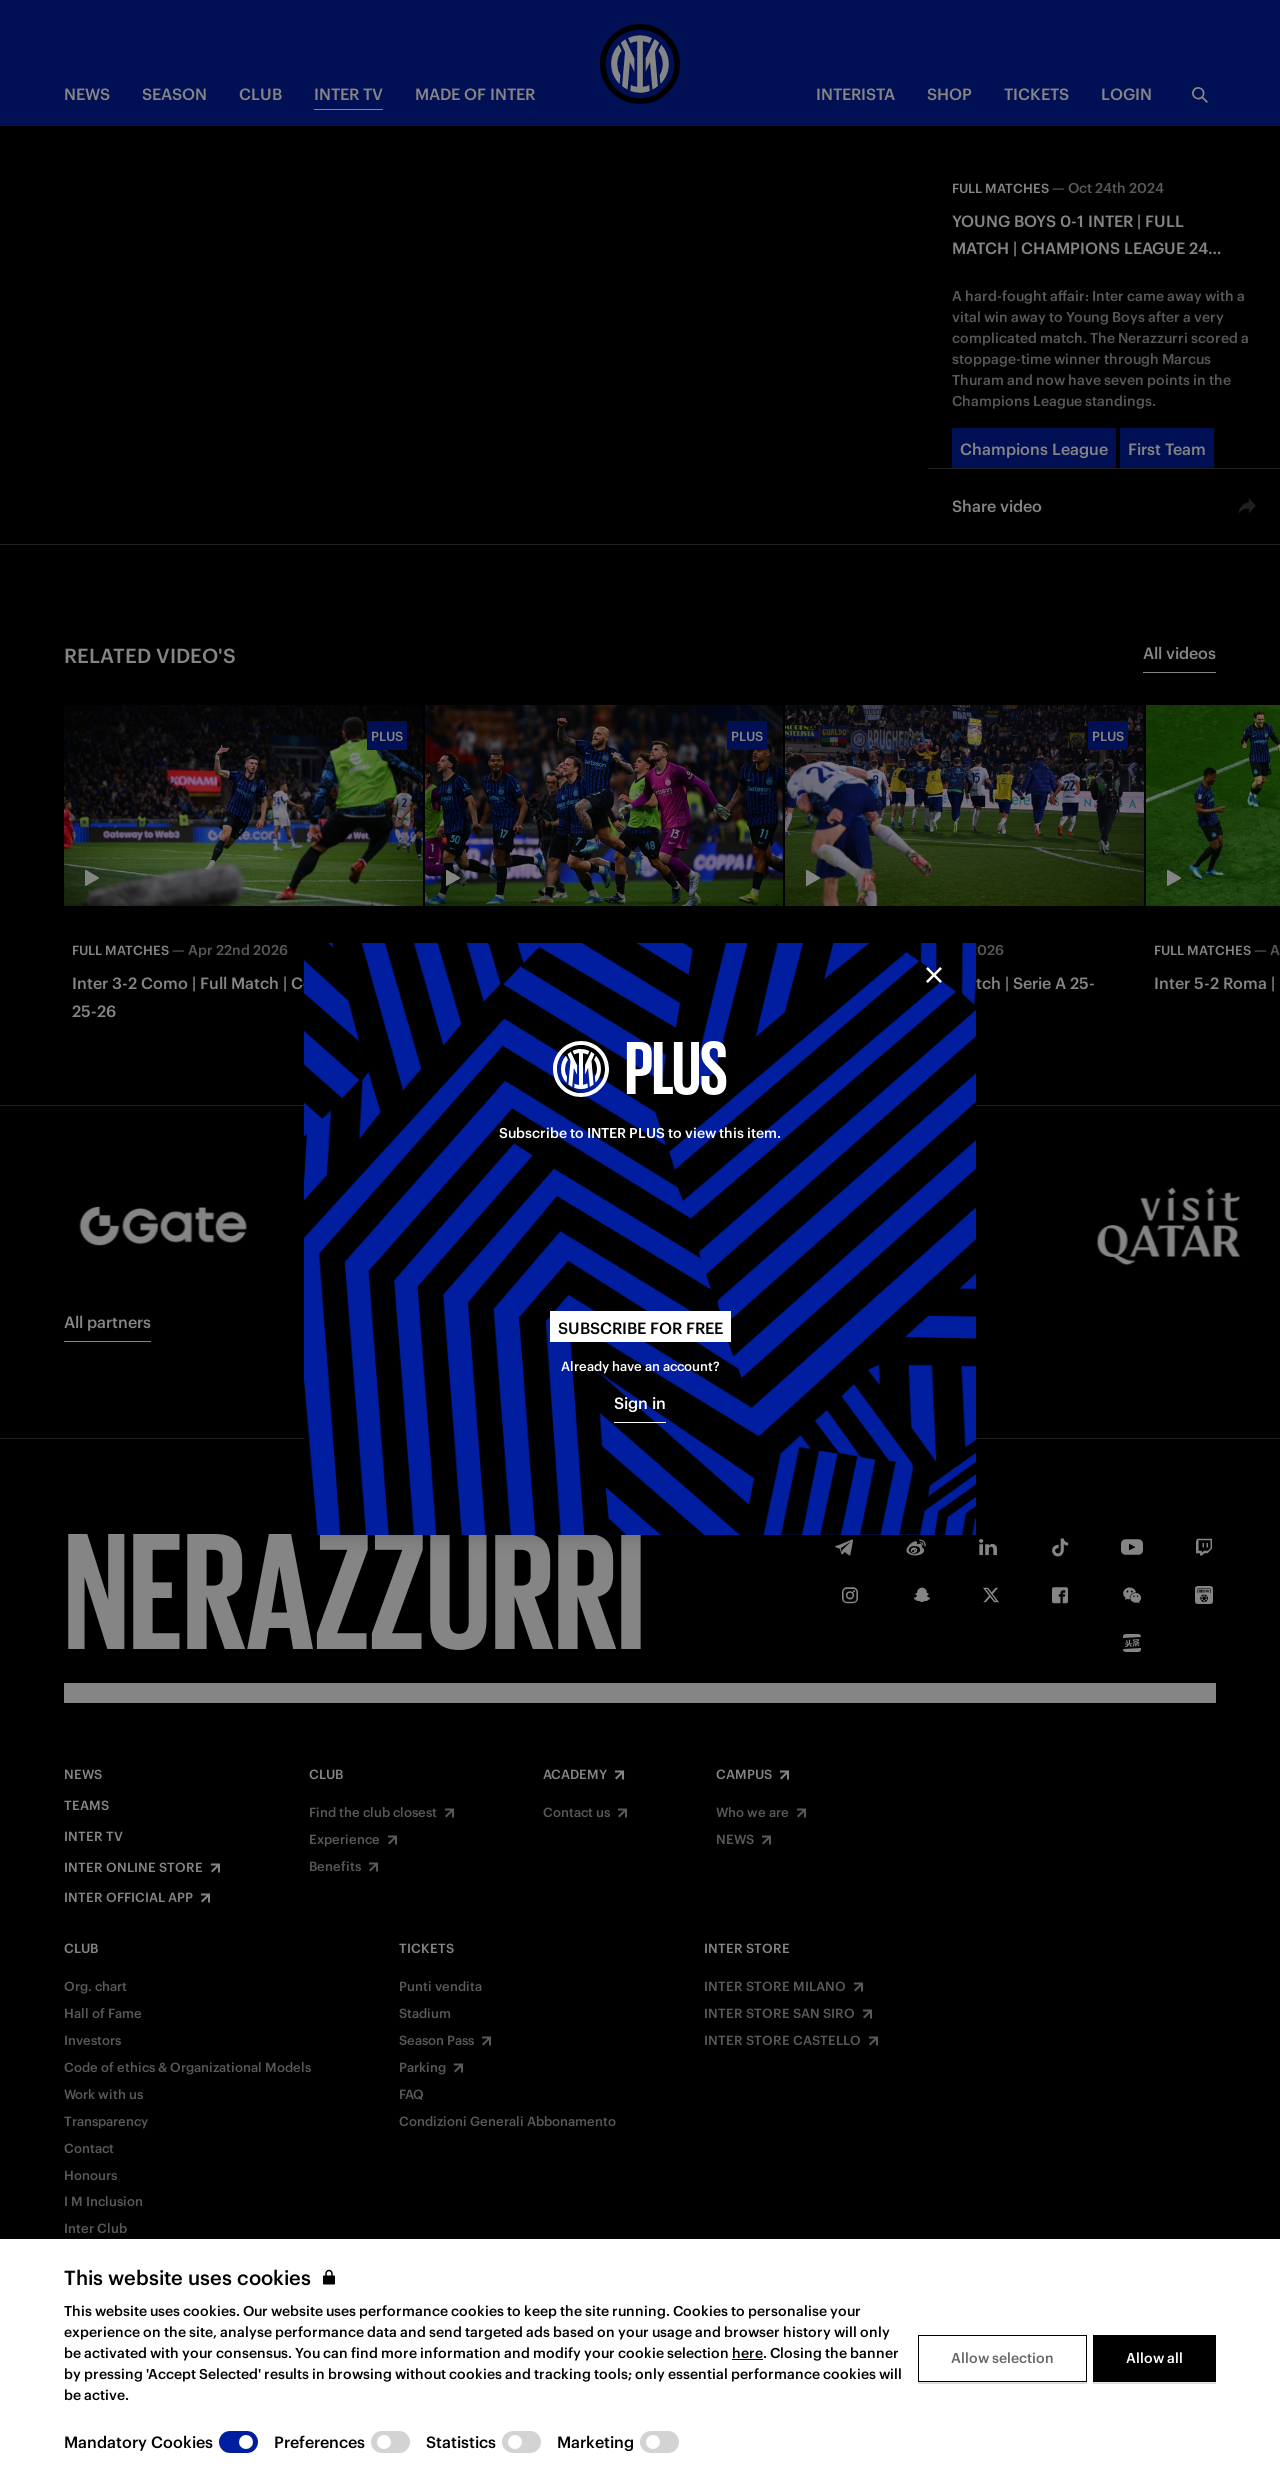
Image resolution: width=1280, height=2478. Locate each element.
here (747, 2353)
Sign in (640, 1403)
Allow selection (1002, 2358)
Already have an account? (640, 1366)
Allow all (1154, 2358)
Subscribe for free (640, 1328)
